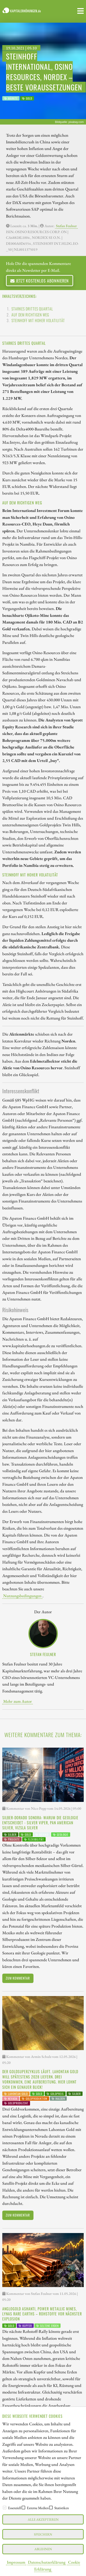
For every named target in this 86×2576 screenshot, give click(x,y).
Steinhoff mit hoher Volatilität (38, 320)
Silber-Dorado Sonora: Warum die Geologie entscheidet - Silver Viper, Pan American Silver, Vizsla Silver (40, 1823)
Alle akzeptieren (43, 2519)
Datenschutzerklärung (46, 2562)
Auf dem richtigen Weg (30, 315)
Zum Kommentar (18, 1978)
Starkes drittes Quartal (32, 309)
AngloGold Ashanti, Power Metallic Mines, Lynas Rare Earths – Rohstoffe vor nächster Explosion (42, 2314)
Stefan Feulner (66, 225)
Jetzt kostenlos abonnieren (39, 280)
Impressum (16, 2562)
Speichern (43, 2534)
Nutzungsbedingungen (22, 1595)
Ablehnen (43, 2549)
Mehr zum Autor (17, 1701)
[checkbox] (4, 2507)
